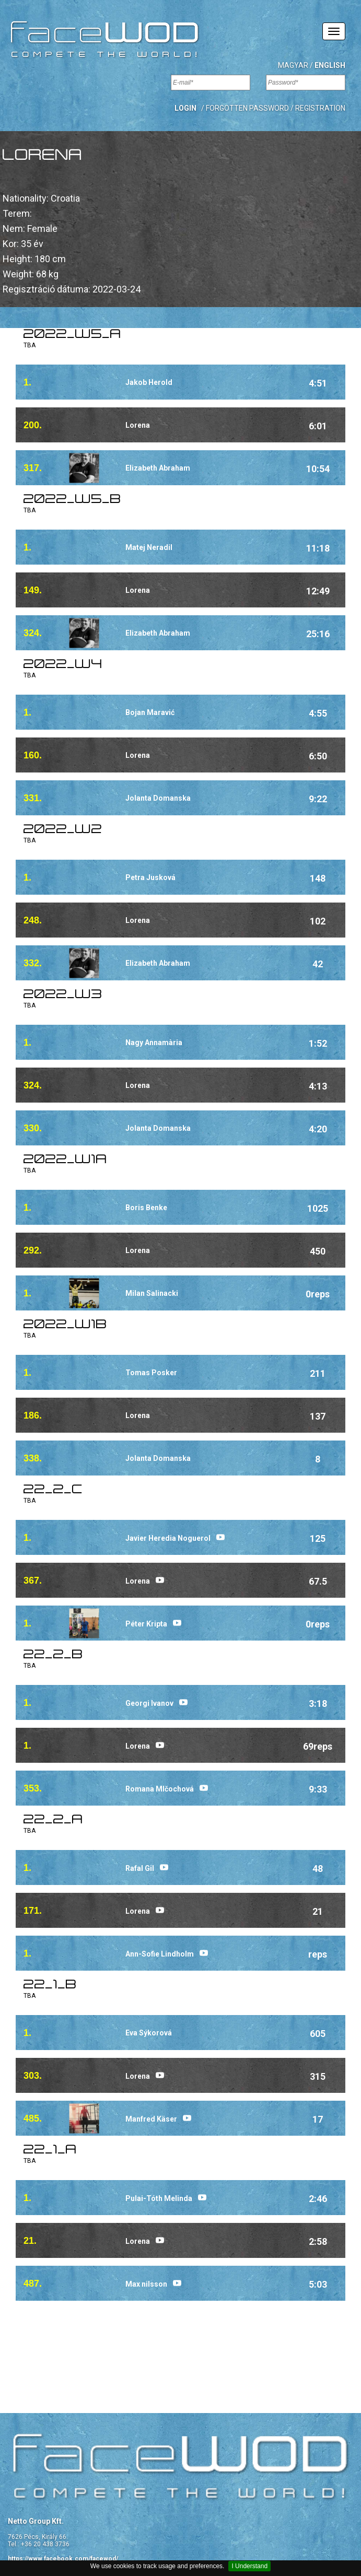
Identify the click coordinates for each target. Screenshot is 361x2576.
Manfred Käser (151, 2119)
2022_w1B (65, 1325)
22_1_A (50, 2150)
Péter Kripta (146, 1624)
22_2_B (53, 1655)
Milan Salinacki (151, 1293)
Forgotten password (247, 108)
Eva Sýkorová (148, 2033)
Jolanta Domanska (158, 798)
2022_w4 (63, 665)
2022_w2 (63, 830)
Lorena (137, 425)
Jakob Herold (148, 382)
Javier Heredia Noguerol (168, 1538)
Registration (320, 108)
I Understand (249, 2566)
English (330, 65)
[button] (185, 108)
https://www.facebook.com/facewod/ (63, 2558)
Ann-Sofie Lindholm (159, 1954)
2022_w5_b (72, 500)
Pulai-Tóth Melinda (158, 2198)
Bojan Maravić (149, 712)
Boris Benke (146, 1207)
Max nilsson (146, 2284)
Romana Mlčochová (159, 1789)
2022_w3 (63, 995)
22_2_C (53, 1490)
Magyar (293, 65)
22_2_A (53, 1820)
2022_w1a (65, 1160)
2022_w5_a (72, 335)
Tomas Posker (151, 1372)
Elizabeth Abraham (157, 468)
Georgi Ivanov (149, 1703)
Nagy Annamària (153, 1042)
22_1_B (50, 1985)
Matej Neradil (148, 547)
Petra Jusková (150, 877)
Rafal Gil (139, 1868)
